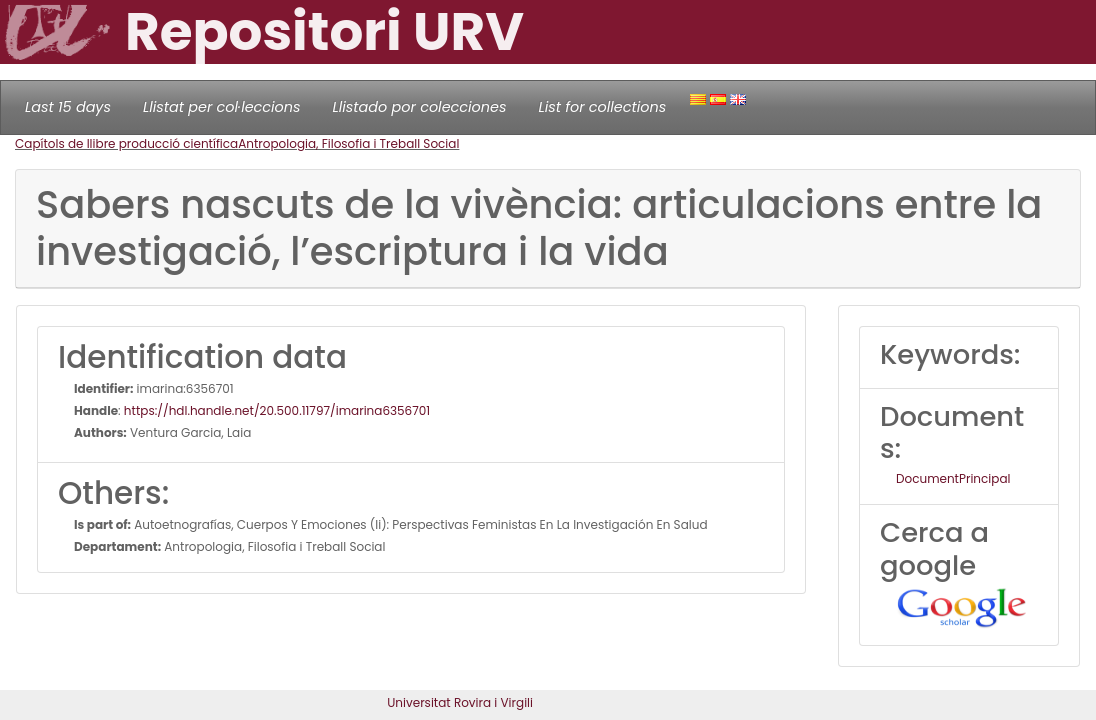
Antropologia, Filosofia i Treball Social (348, 143)
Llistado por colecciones (420, 107)
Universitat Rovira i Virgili (460, 702)
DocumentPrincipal (953, 478)
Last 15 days (68, 107)
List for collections (602, 107)
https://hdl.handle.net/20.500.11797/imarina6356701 (277, 410)
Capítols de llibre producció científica (126, 143)
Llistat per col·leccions (222, 107)
